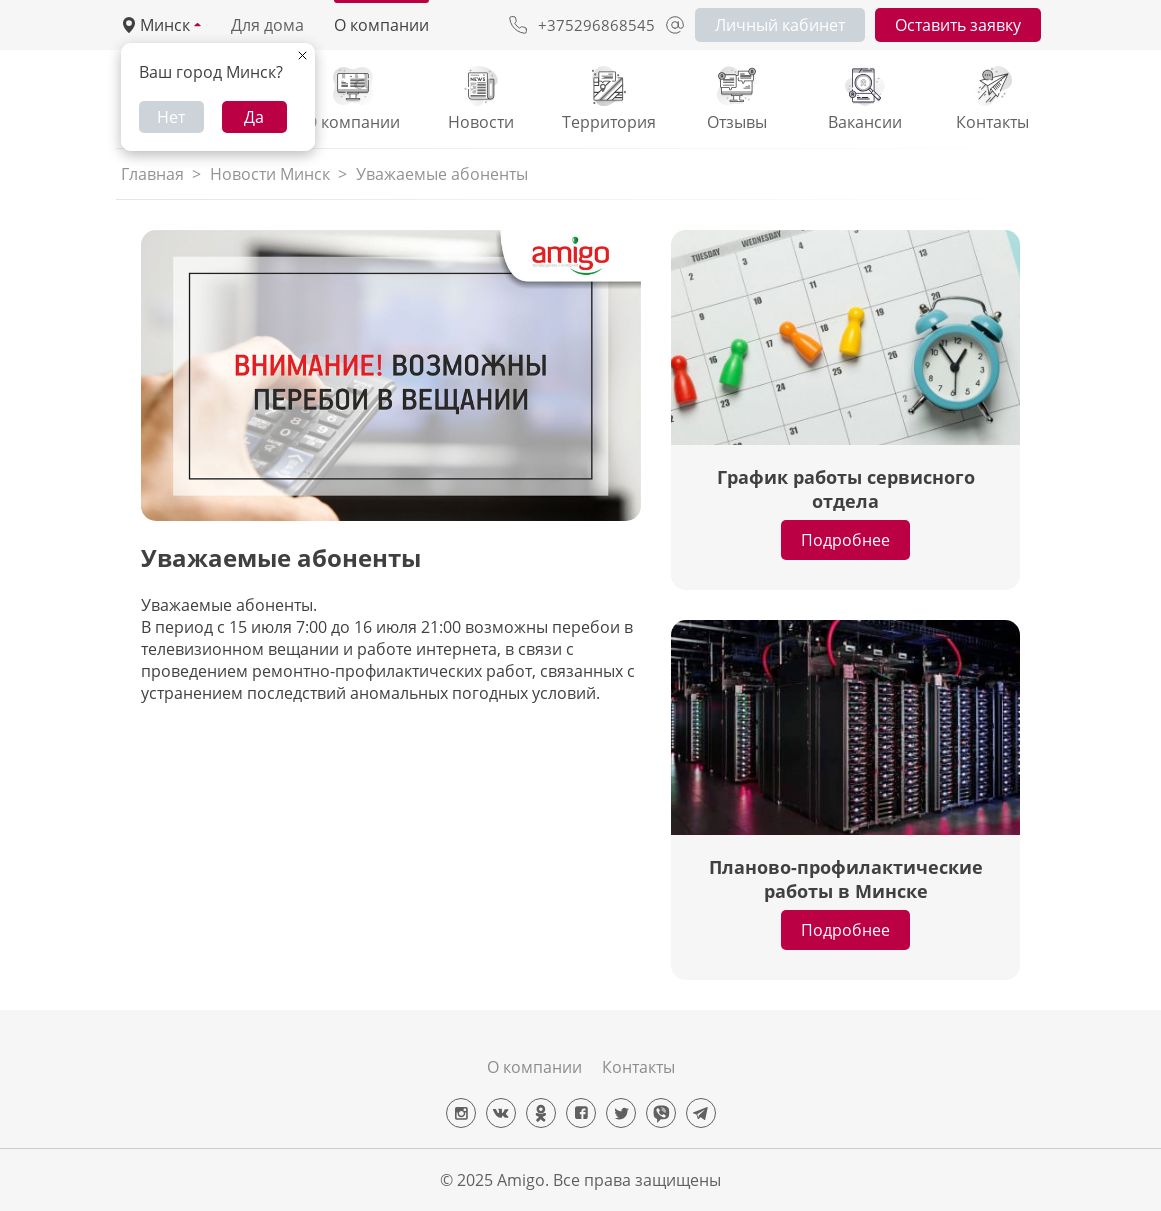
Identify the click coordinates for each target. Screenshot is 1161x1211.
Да (254, 117)
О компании (381, 25)
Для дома (267, 25)
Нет (171, 117)
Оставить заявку (958, 25)
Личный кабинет (780, 25)
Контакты (638, 1067)
